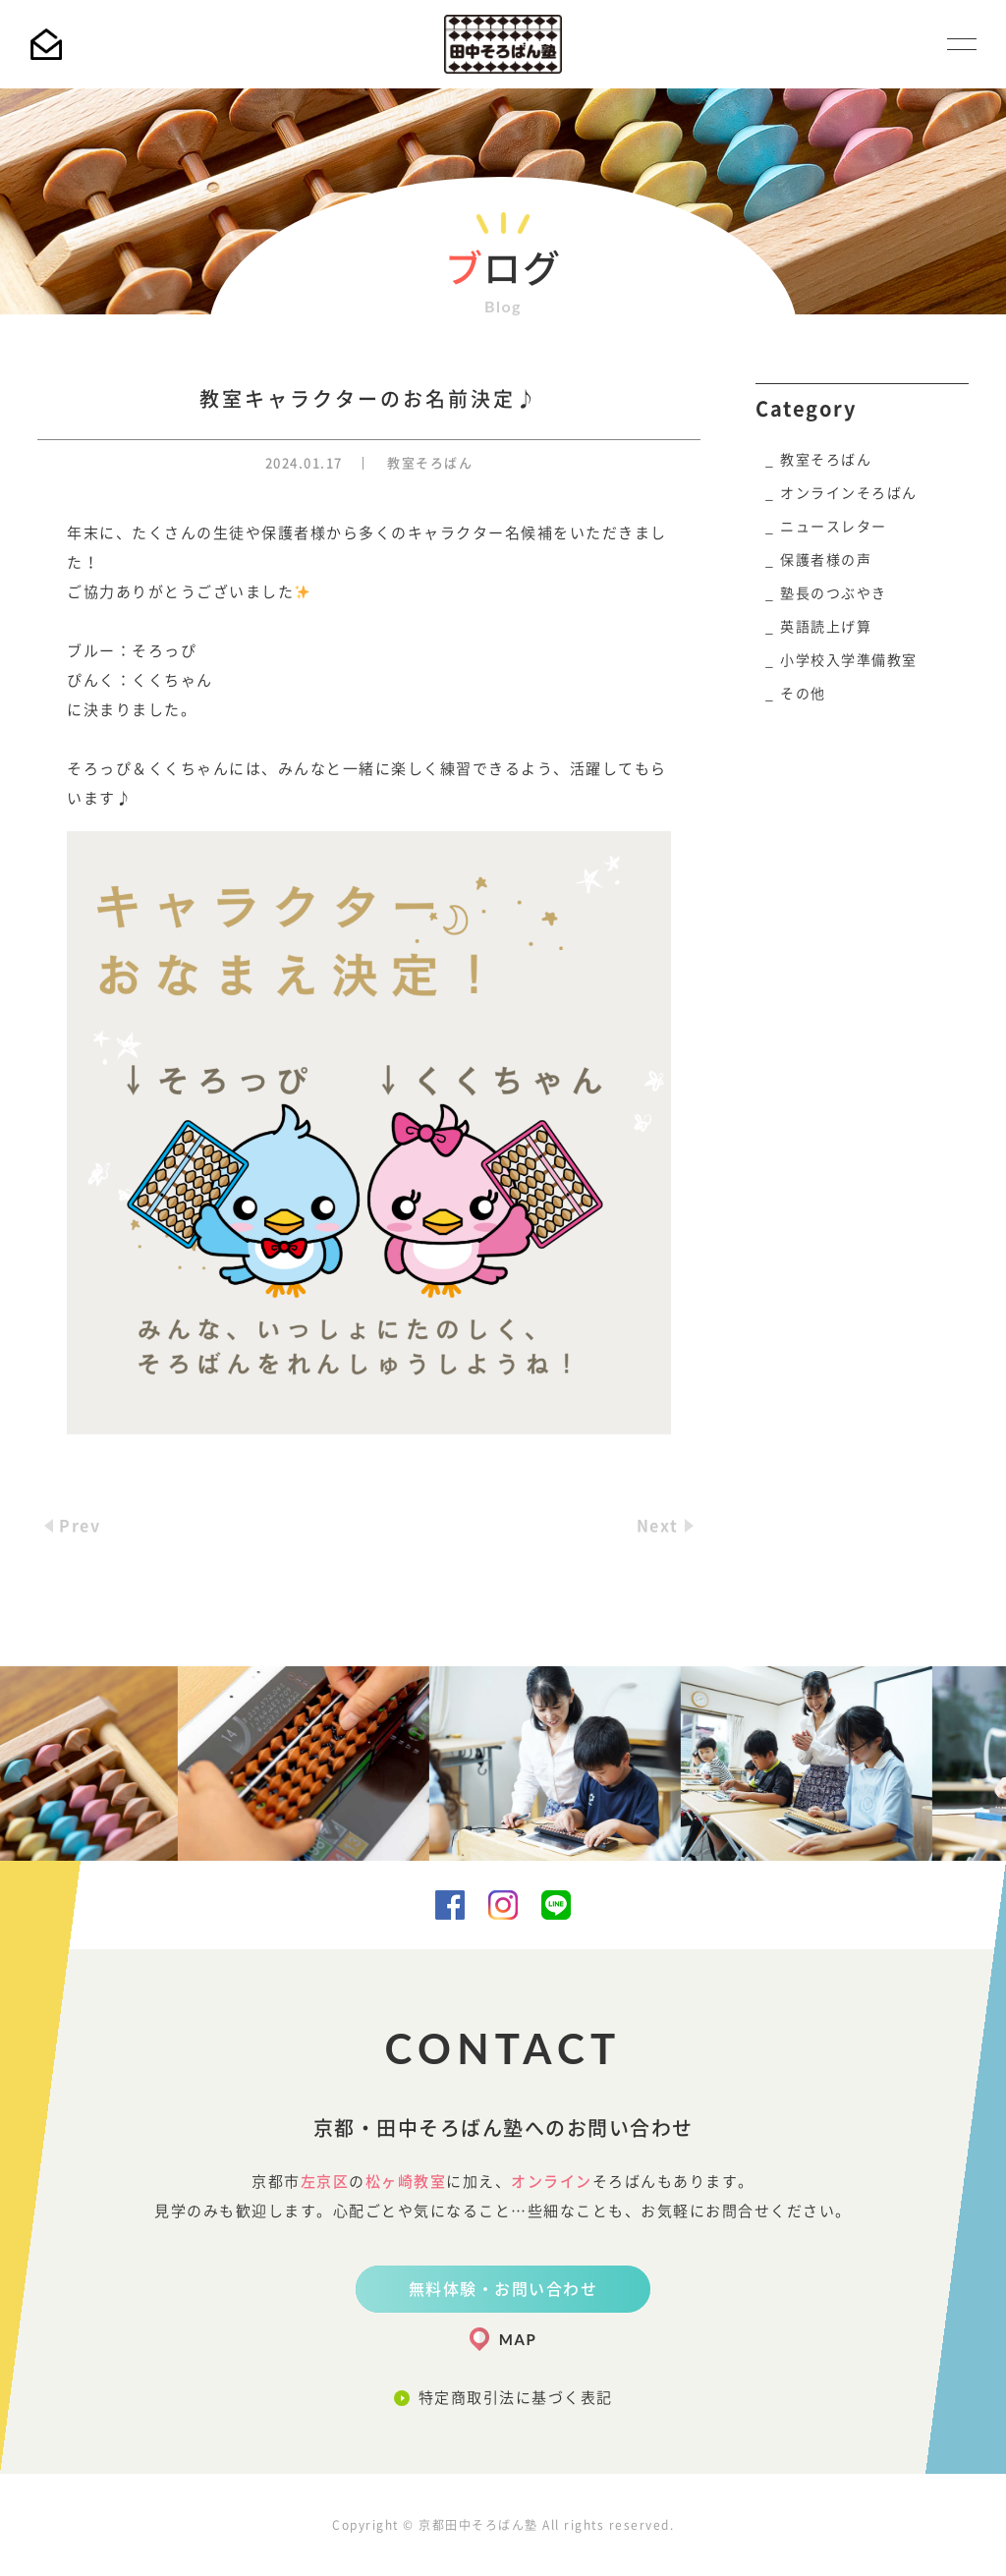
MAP (517, 2339)
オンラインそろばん (849, 493)
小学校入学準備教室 (849, 660)
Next (658, 1526)
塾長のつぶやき (833, 593)
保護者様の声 (825, 560)
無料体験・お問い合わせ (503, 2289)
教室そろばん (430, 463)
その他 (803, 693)
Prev (79, 1526)
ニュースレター (833, 526)
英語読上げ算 (825, 627)
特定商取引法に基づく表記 (516, 2397)
